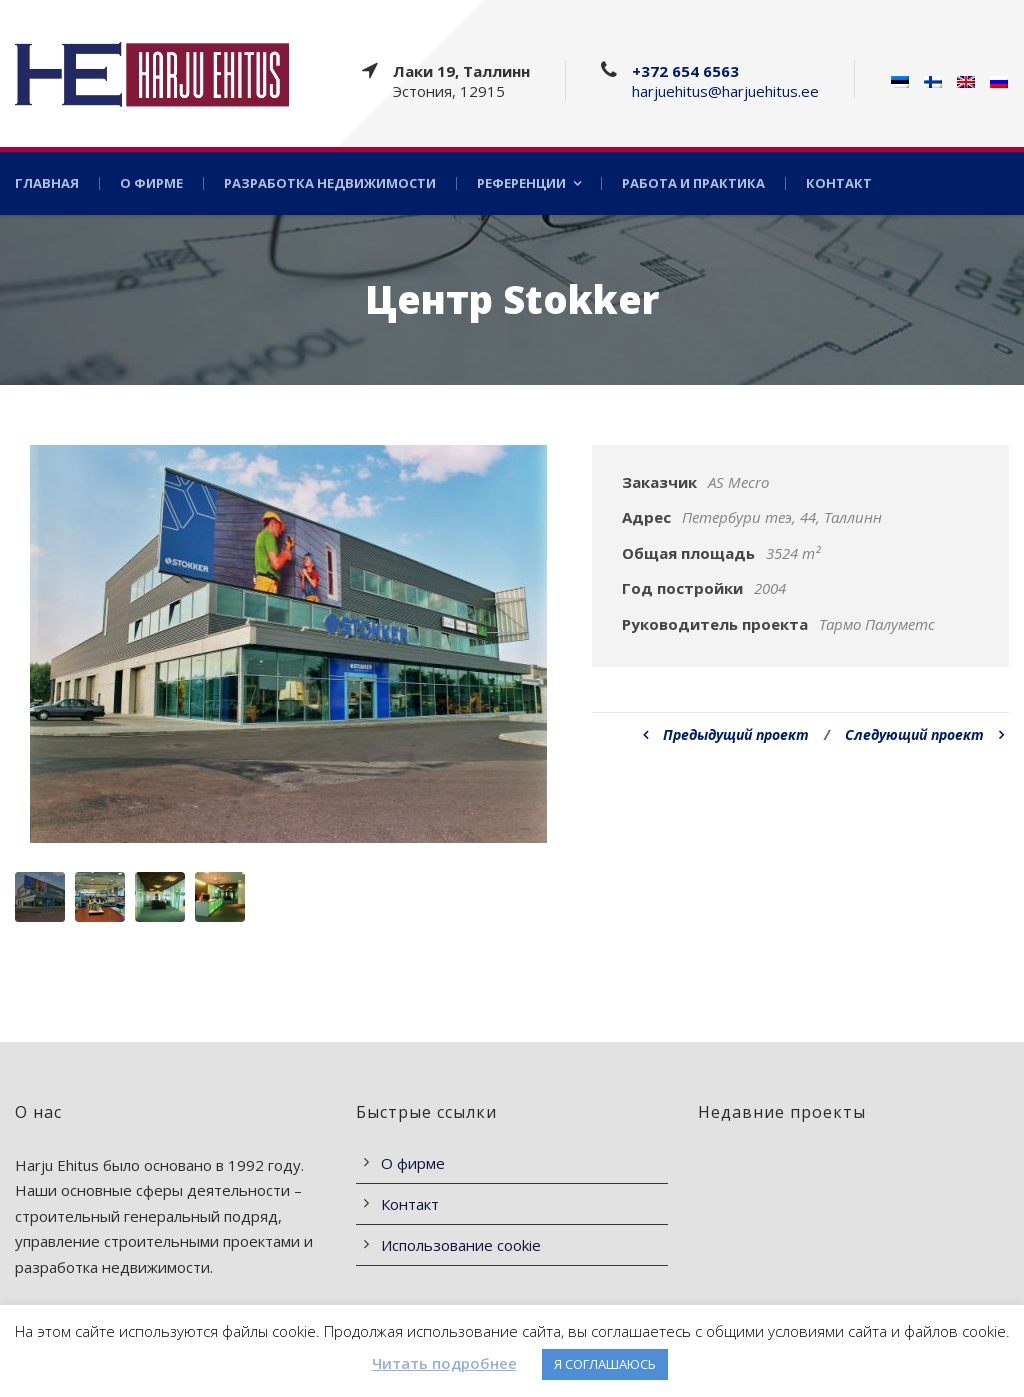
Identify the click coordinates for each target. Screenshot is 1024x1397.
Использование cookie (461, 1245)
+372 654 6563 (685, 71)
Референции (521, 183)
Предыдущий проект (726, 734)
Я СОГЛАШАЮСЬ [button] (605, 1364)
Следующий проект (924, 734)
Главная (47, 183)
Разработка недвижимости (330, 183)
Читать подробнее (444, 1363)
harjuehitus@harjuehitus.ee (725, 91)
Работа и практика (693, 183)
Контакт (839, 183)
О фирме (151, 183)
